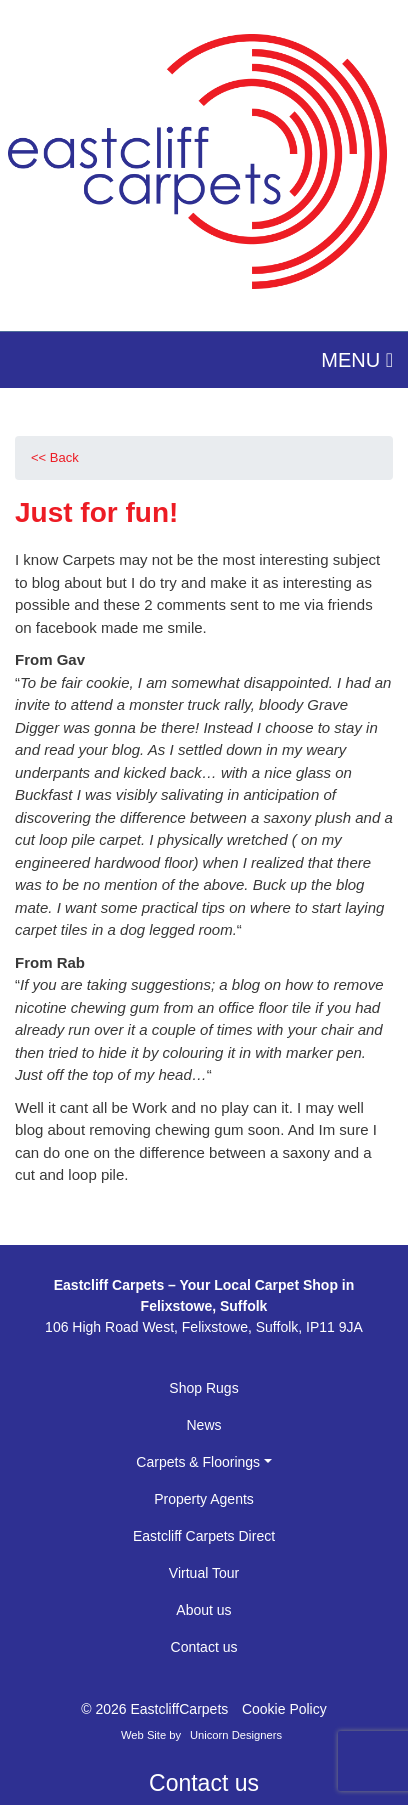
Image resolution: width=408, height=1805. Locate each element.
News (203, 1425)
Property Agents (204, 1499)
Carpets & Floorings (198, 1462)
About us (203, 1610)
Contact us (204, 1647)
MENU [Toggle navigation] (357, 360)
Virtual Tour (204, 1573)
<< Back (55, 457)
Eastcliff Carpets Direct (204, 1536)
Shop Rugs (203, 1388)
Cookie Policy (284, 1709)
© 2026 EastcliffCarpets (154, 1709)
